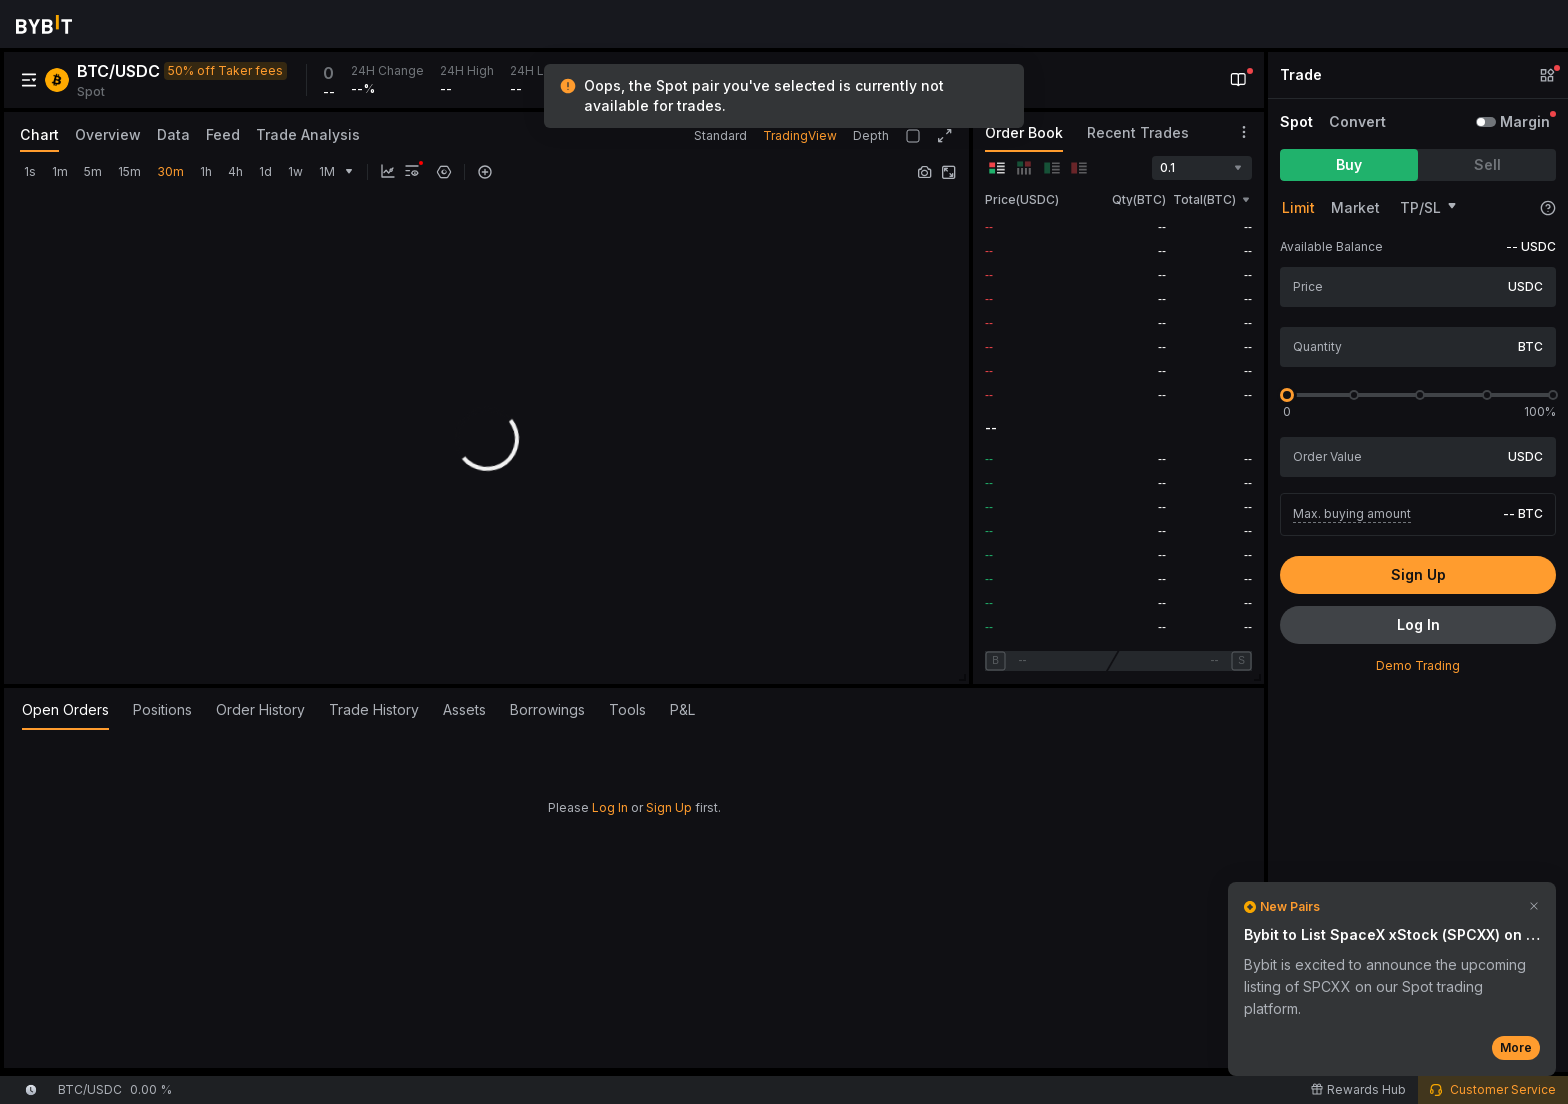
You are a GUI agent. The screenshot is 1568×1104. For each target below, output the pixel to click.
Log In (610, 807)
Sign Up (669, 807)
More (1517, 1047)
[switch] (1486, 122)
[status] (784, 96)
